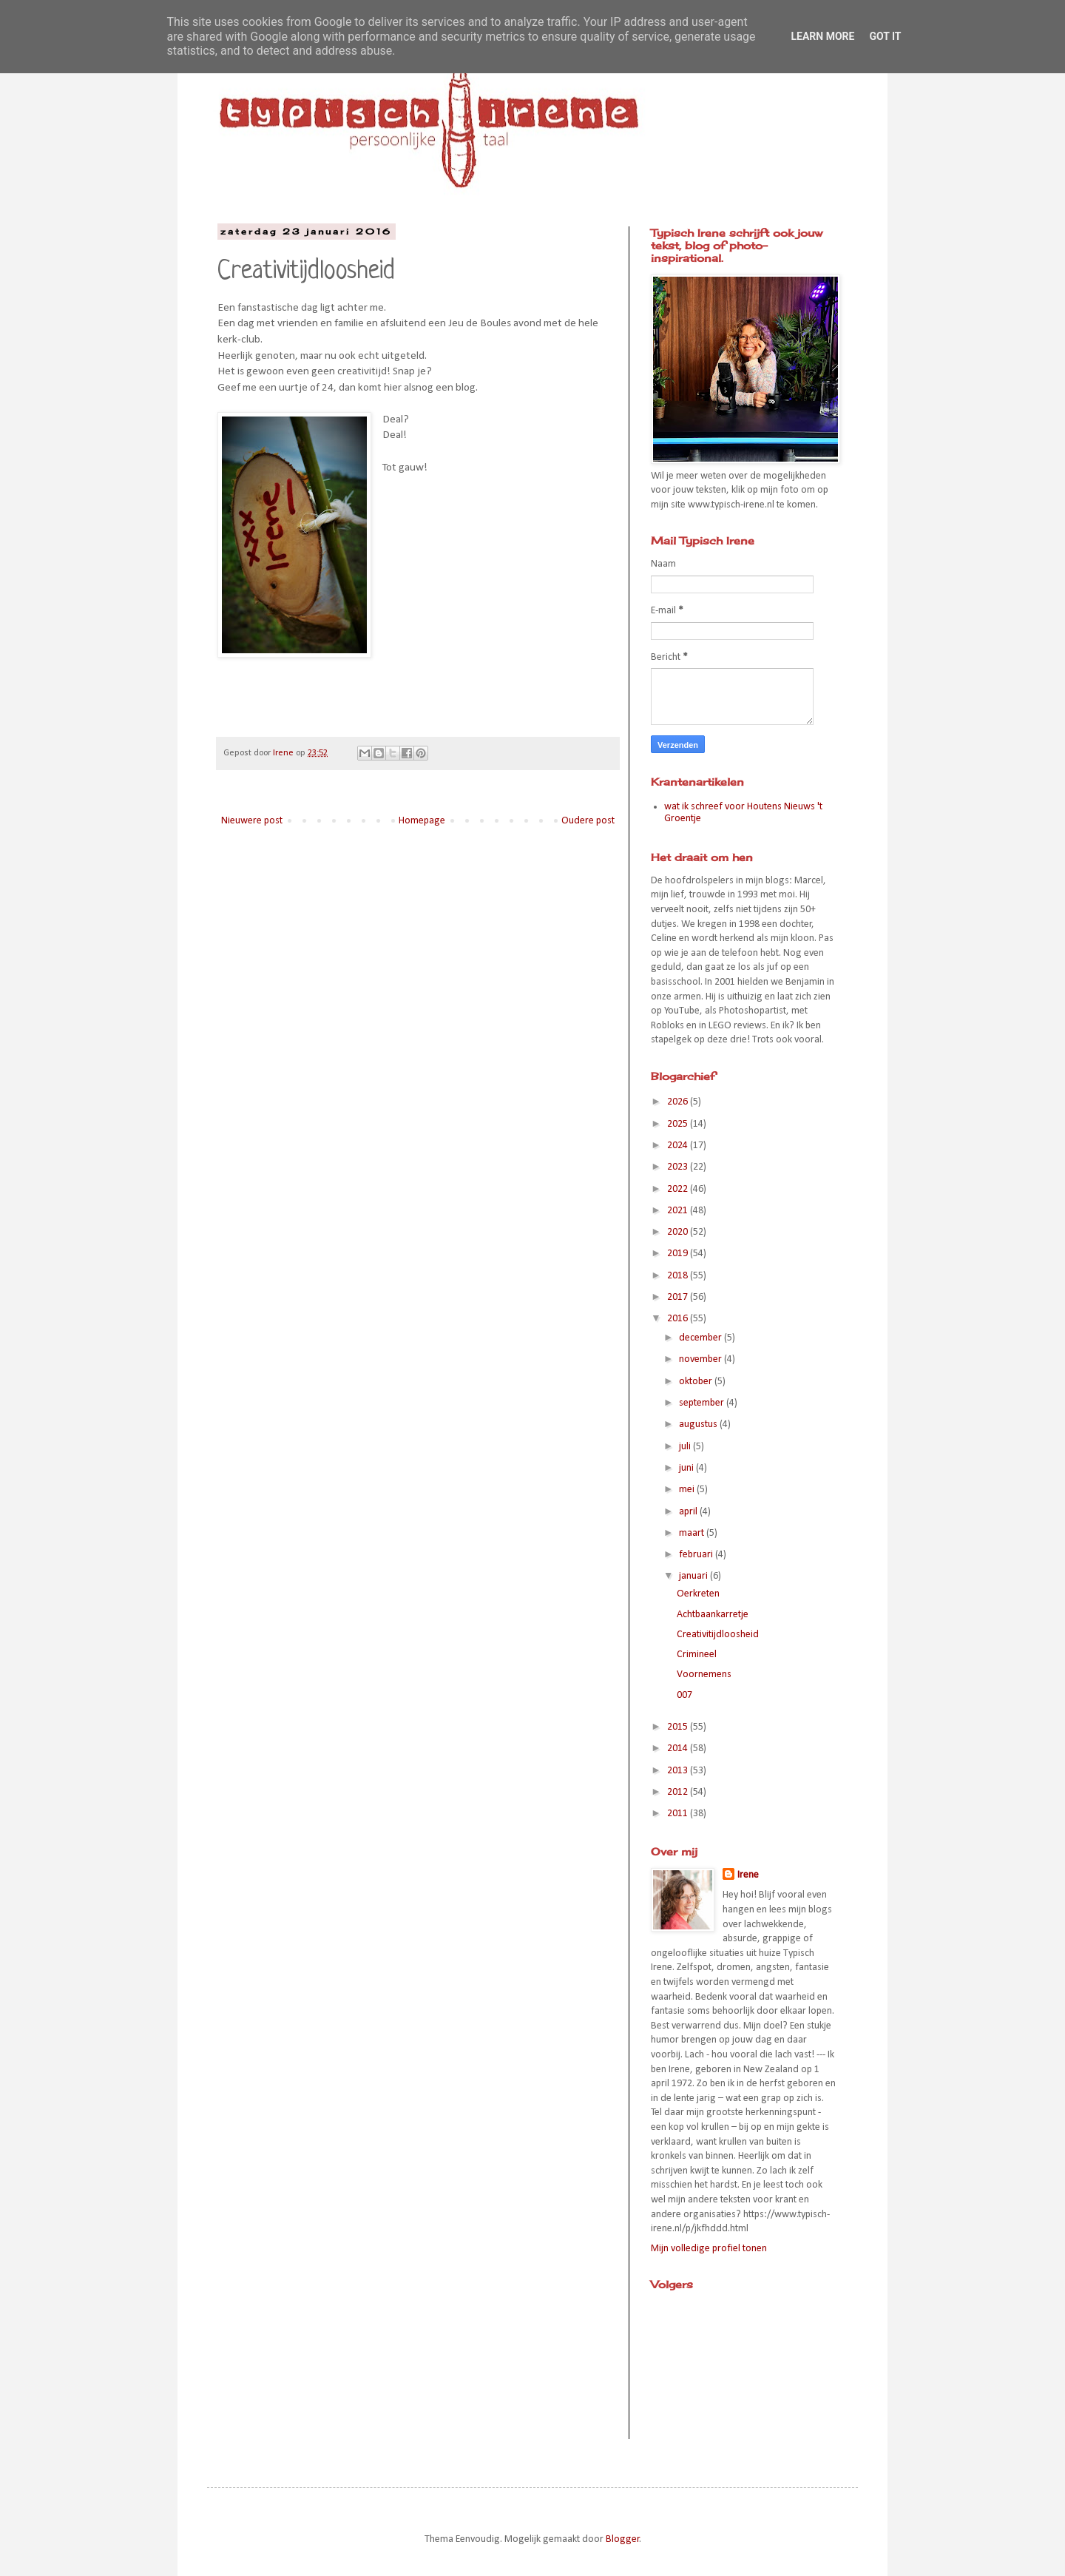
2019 (678, 1253)
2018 (678, 1275)
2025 (678, 1124)
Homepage (422, 820)
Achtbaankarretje (712, 1614)
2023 (678, 1167)
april (689, 1511)
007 (684, 1695)
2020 (678, 1232)
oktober (696, 1381)
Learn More (822, 36)
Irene (748, 1875)
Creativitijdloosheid (718, 1634)
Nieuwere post (252, 820)
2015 (678, 1727)
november (701, 1359)
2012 (678, 1792)
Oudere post (588, 820)
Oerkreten (698, 1593)
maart (692, 1533)
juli (686, 1446)
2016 (678, 1318)
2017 (678, 1297)
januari (694, 1576)
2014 (678, 1748)
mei (688, 1489)
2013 (678, 1770)
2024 (678, 1145)
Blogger (623, 2539)
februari (697, 1554)
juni (687, 1468)
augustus (699, 1424)
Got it (885, 36)
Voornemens (704, 1674)
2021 (678, 1210)
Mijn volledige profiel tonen (709, 2248)
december (701, 1337)
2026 (678, 1101)
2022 (678, 1189)
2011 (678, 1813)
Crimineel (697, 1654)
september (702, 1403)
